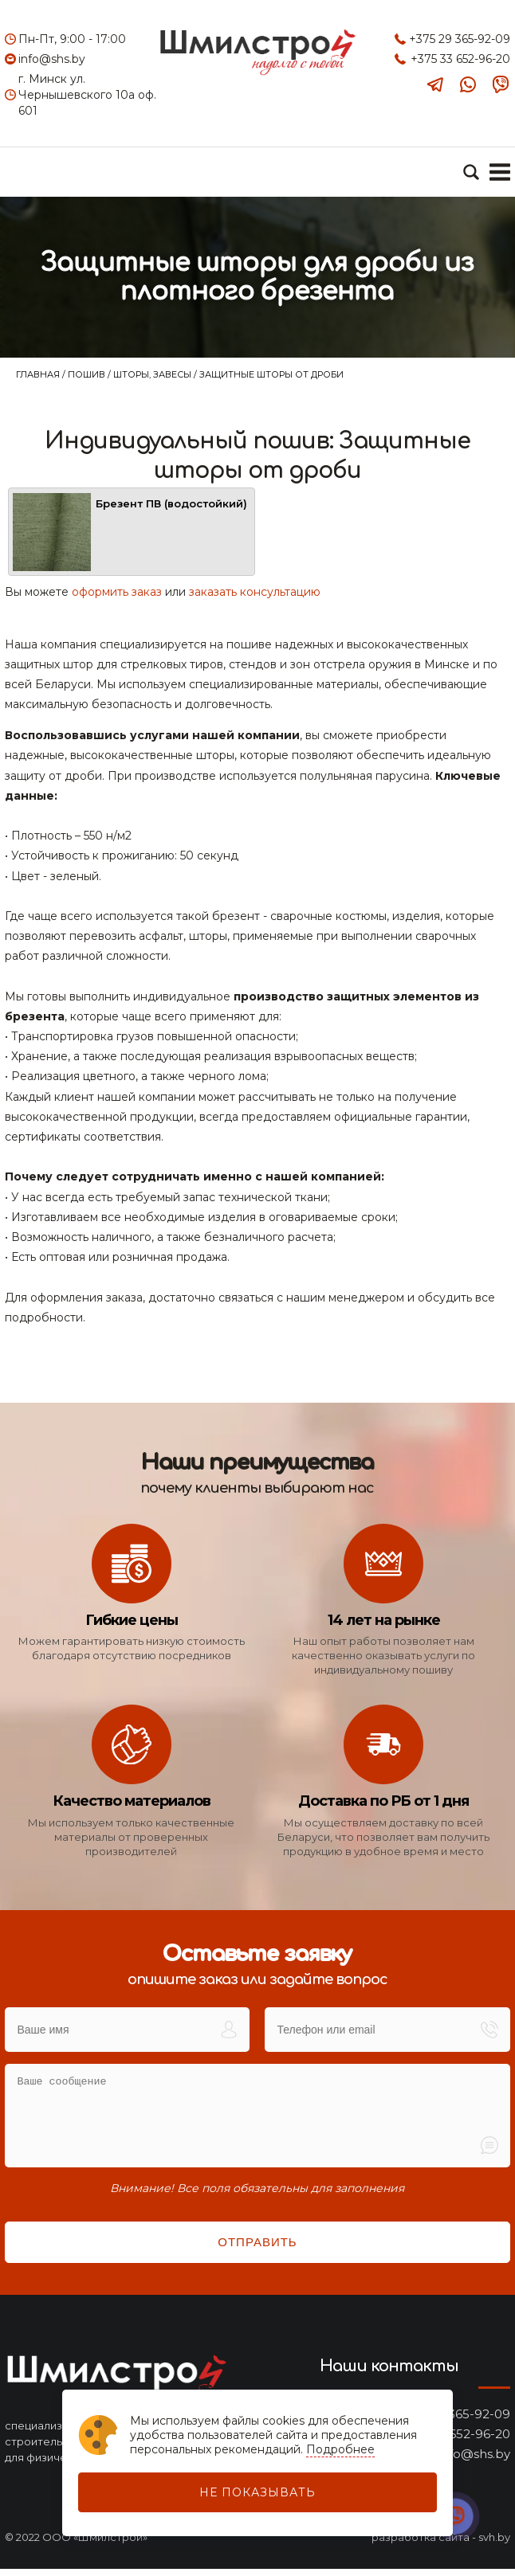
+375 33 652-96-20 (460, 59)
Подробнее (340, 2449)
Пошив (88, 374)
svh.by (494, 2544)
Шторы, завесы (153, 374)
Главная (39, 374)
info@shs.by (51, 59)
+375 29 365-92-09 (459, 39)
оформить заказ (117, 599)
